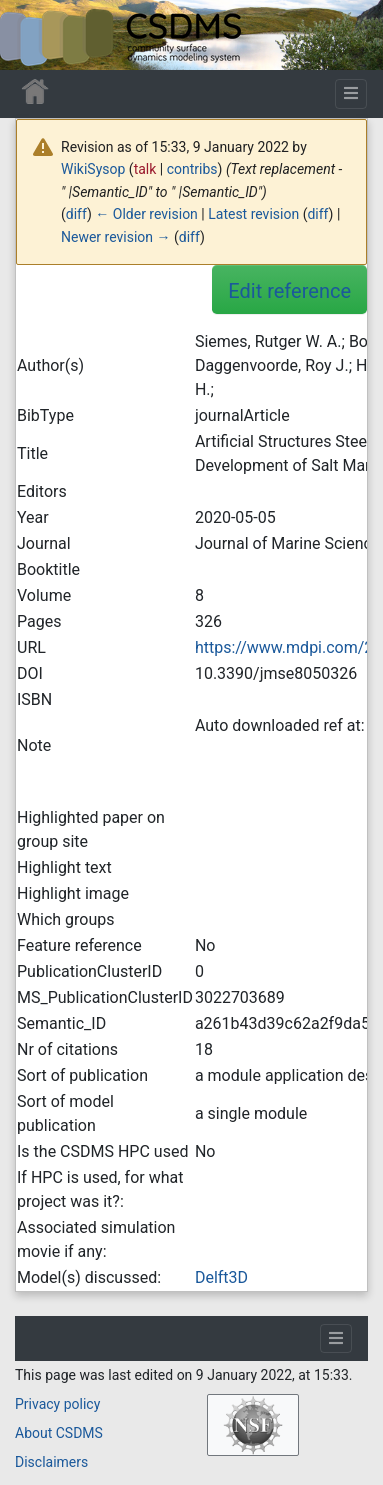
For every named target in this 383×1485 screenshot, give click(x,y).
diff (76, 214)
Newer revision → (116, 237)
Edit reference (289, 291)
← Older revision (146, 214)
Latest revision (253, 214)
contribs (192, 169)
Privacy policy (57, 1404)
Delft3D (221, 1277)
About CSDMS (59, 1433)
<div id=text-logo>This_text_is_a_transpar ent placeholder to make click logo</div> (32, 35)
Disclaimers (51, 1462)
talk (145, 169)
